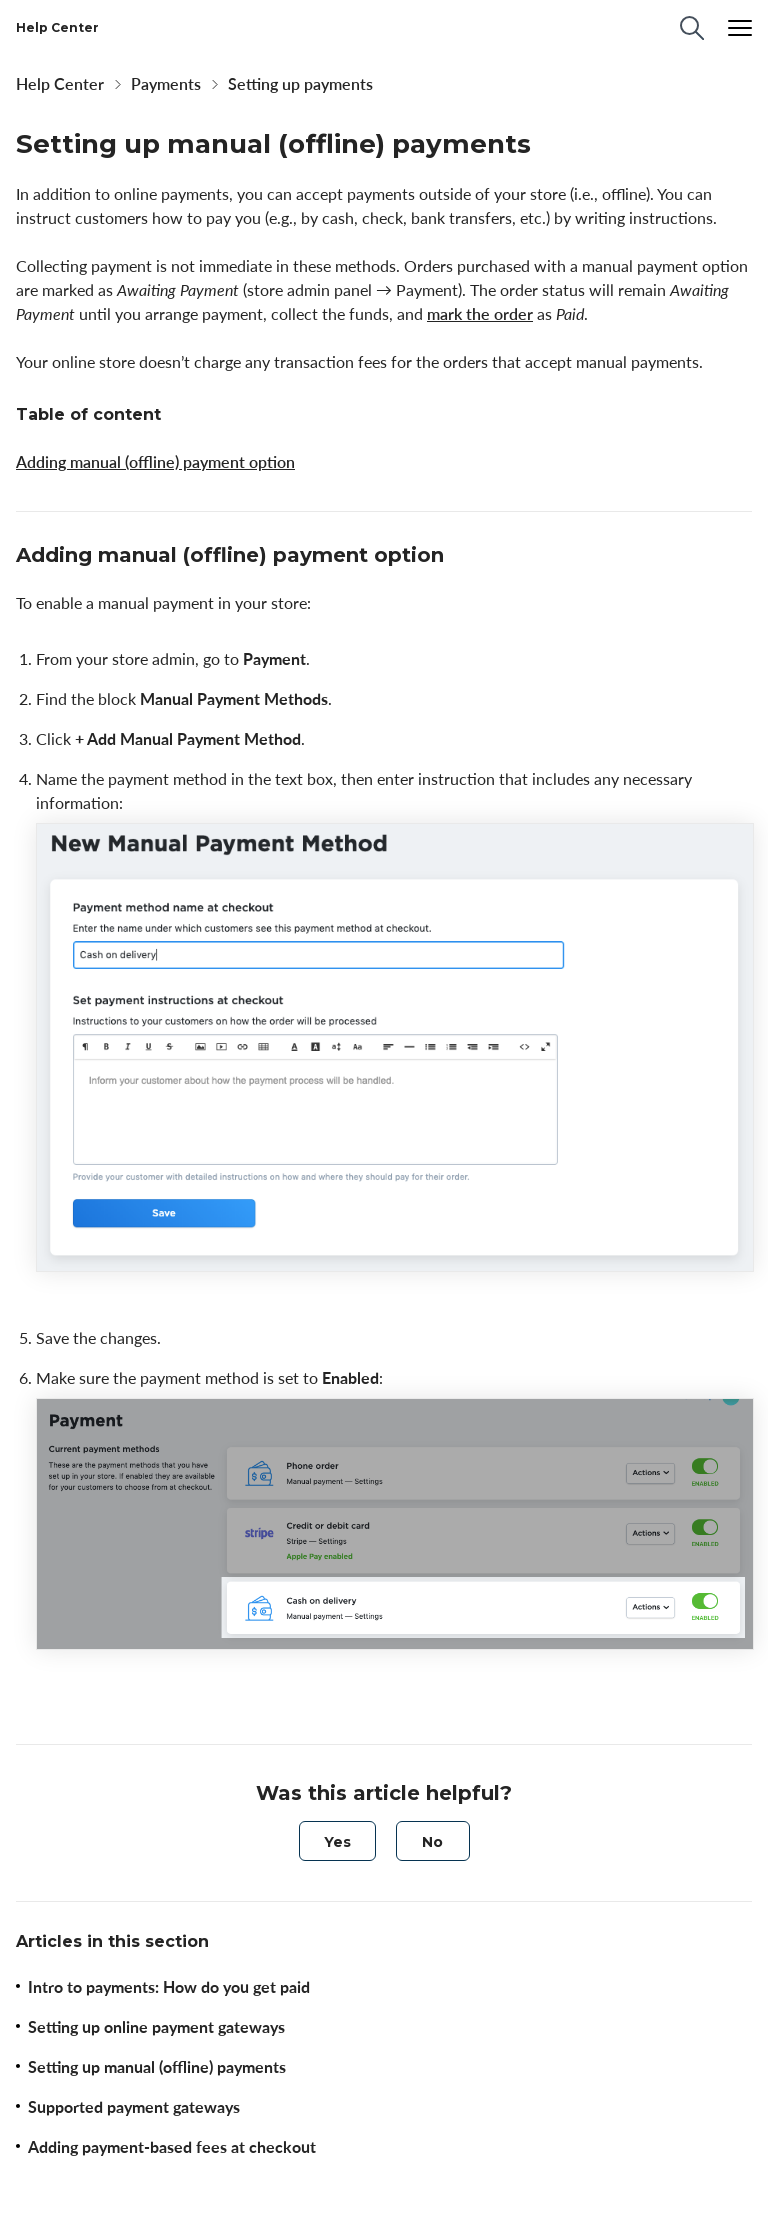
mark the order (480, 314)
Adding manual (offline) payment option (155, 462)
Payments (166, 84)
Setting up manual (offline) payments (157, 2067)
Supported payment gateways (134, 2107)
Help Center (60, 84)
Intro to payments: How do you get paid (169, 1987)
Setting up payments (300, 84)
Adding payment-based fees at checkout (172, 2147)
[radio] (337, 1841)
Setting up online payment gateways (156, 2027)
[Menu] (740, 28)
